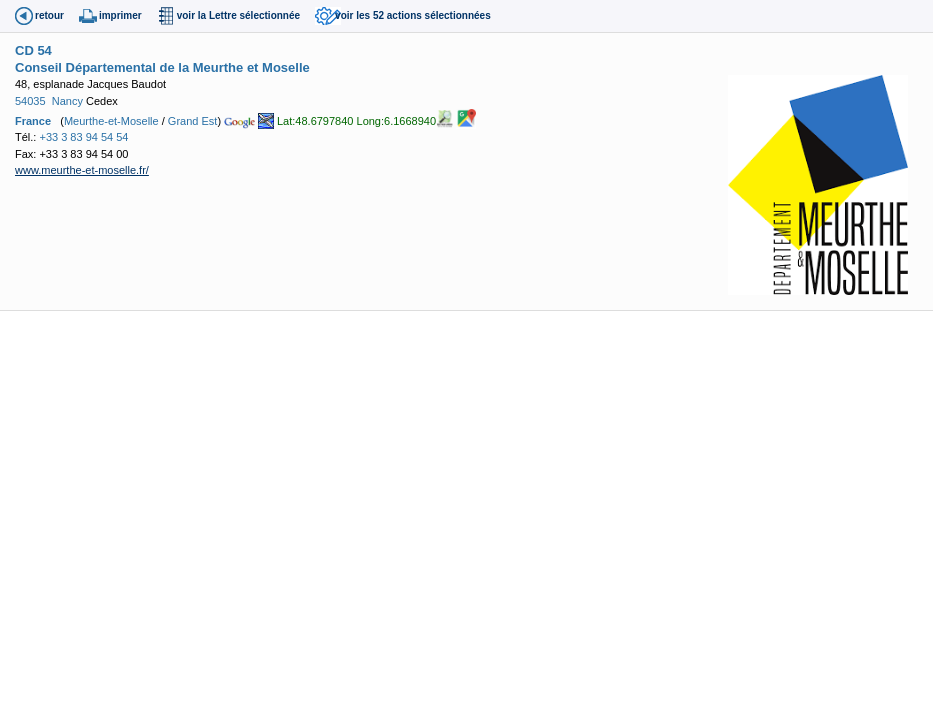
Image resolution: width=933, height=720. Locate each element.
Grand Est (193, 121)
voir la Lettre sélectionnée (238, 15)
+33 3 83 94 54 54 (83, 137)
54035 (30, 101)
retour (49, 15)
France (33, 121)
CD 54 (33, 50)
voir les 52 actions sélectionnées (413, 15)
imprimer (120, 15)
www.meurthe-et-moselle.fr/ (82, 170)
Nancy (67, 101)
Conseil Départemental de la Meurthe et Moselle (162, 67)
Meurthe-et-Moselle (111, 121)
